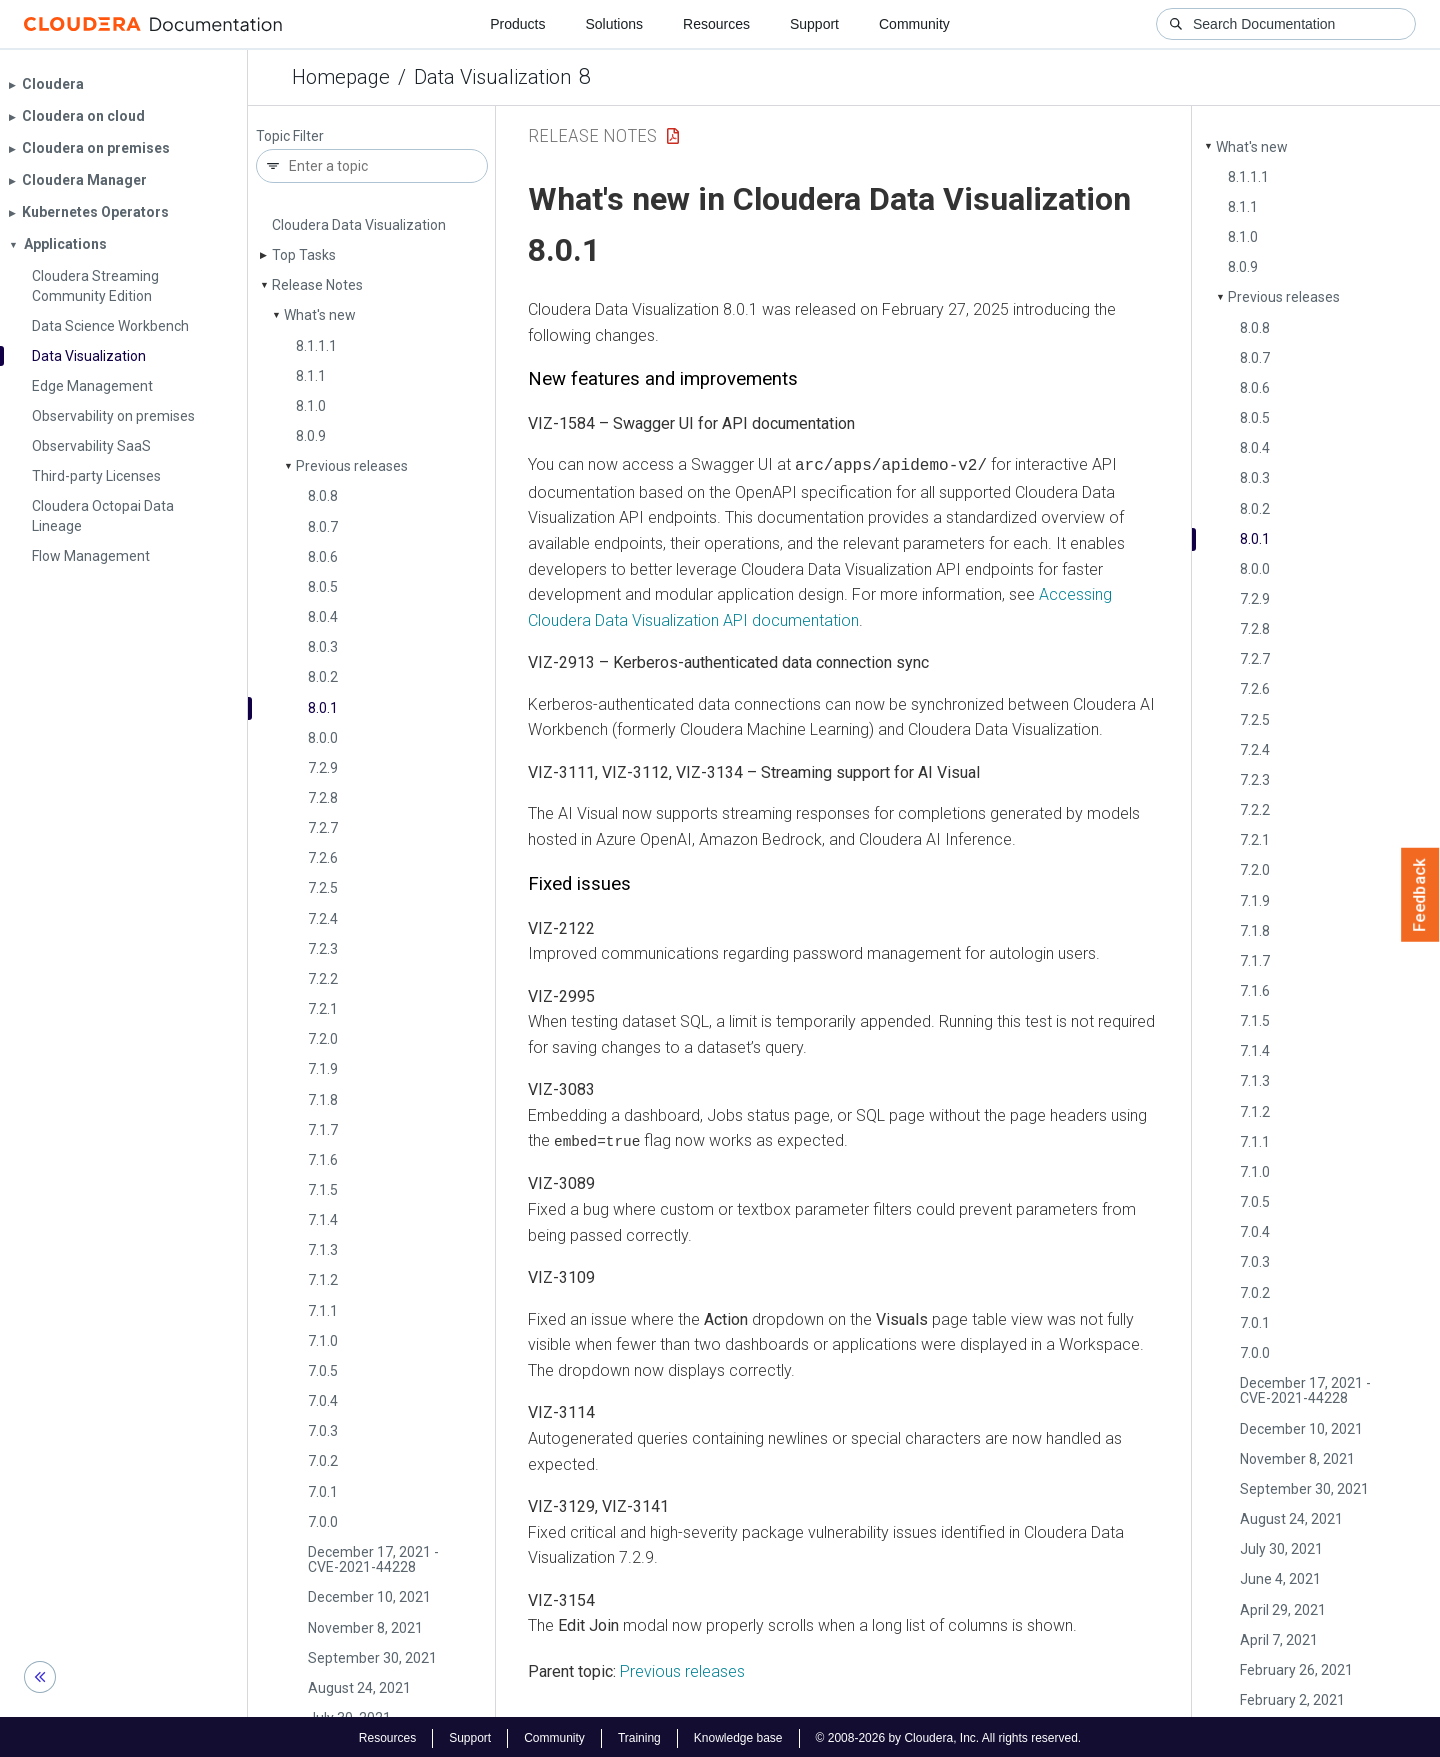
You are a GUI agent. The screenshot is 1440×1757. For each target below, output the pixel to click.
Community (914, 24)
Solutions (614, 24)
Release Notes (317, 285)
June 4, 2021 (1280, 1579)
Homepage (341, 77)
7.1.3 (323, 1250)
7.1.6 (323, 1160)
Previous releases (352, 466)
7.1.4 (323, 1220)
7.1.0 (323, 1341)
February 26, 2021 (1296, 1670)
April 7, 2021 (1279, 1640)
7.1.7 (323, 1130)
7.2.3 (323, 949)
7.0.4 (323, 1401)
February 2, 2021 (1292, 1700)
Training (639, 1735)
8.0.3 (323, 647)
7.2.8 (323, 798)
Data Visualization (492, 77)
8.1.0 (311, 406)
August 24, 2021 (359, 1688)
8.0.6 (323, 557)
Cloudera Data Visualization (359, 225)
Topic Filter (290, 136)
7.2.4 (323, 919)
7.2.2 (323, 979)
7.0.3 (323, 1431)
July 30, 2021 (1281, 1549)
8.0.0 (323, 738)
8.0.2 (323, 677)
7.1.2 (323, 1280)
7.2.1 (323, 1009)
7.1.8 (323, 1100)
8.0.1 (323, 708)
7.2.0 (323, 1039)
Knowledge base (738, 1735)
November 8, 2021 (365, 1628)
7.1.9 (323, 1069)
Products (517, 24)
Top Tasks (304, 255)
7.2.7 (323, 828)
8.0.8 (323, 496)
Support (814, 24)
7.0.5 (323, 1371)
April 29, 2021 (1283, 1610)
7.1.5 (323, 1190)
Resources (716, 24)
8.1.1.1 (316, 346)
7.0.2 (323, 1461)
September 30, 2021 (372, 1658)
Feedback (1420, 895)
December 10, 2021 (369, 1597)
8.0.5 (323, 587)
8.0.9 (311, 436)
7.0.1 (323, 1492)
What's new (320, 315)
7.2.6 (323, 858)
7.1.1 (323, 1311)
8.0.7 (323, 527)
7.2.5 (323, 888)
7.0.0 (323, 1522)
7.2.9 (323, 768)
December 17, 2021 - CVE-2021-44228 (373, 1559)
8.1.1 (311, 376)
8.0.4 (323, 617)
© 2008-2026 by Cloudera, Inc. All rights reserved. (949, 1735)
